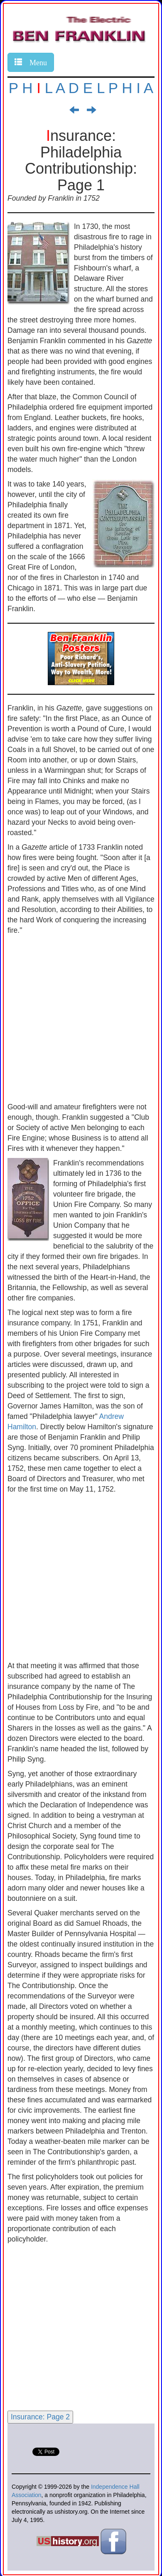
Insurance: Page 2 (40, 2417)
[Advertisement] (81, 1021)
